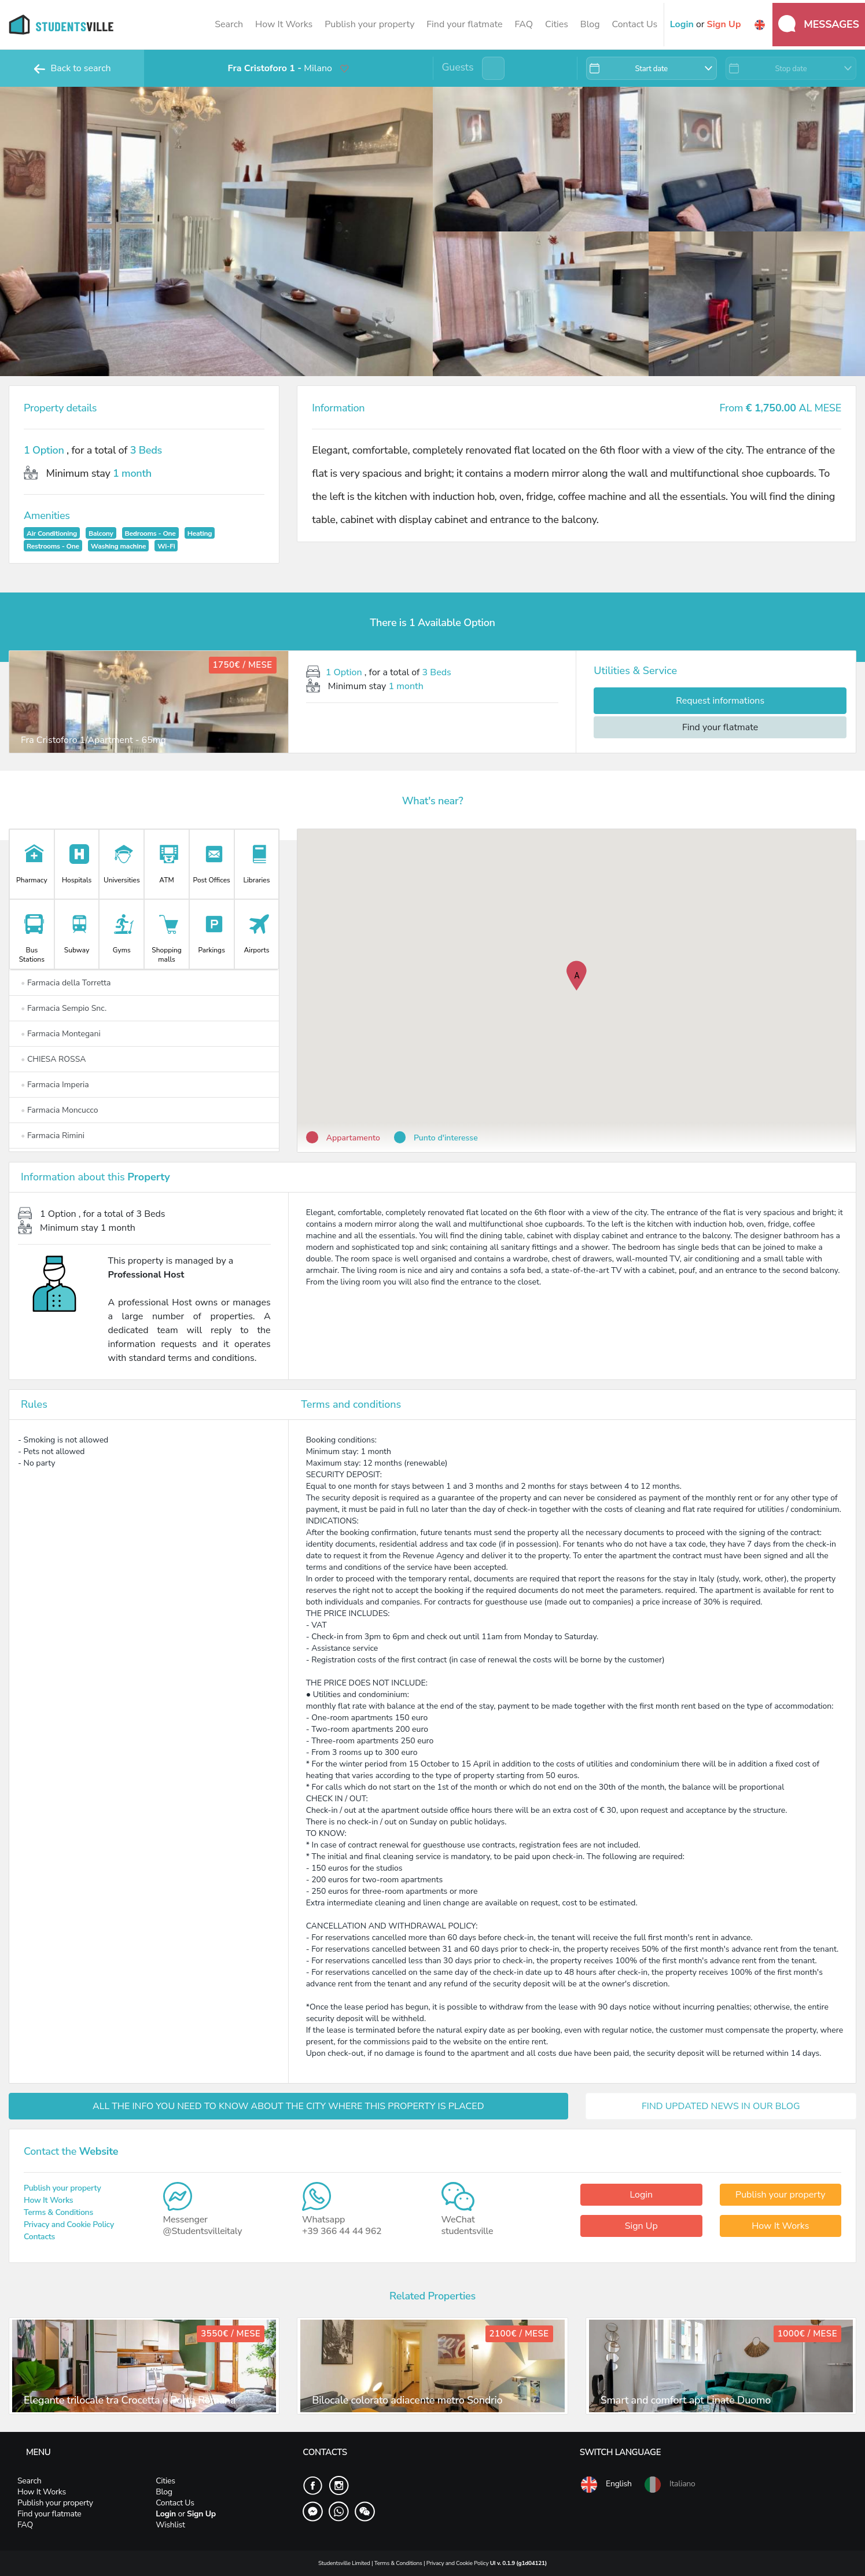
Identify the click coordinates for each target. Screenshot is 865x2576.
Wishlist (170, 2524)
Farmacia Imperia (55, 1084)
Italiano (669, 2484)
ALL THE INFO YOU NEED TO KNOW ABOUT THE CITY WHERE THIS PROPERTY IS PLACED (288, 2106)
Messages (818, 23)
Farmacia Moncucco (59, 1110)
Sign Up (641, 2226)
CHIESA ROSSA (53, 1059)
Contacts (39, 2236)
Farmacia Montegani (61, 1033)
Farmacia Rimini (52, 1135)
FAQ (523, 24)
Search (229, 24)
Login (641, 2194)
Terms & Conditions (58, 2212)
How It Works (283, 24)
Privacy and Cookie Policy (69, 2224)
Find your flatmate (464, 24)
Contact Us (635, 24)
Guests (458, 67)
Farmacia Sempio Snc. (63, 1008)
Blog (590, 24)
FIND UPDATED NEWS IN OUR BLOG (721, 2106)
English (606, 2484)
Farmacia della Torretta (66, 982)
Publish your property (369, 24)
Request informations (720, 700)
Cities (556, 24)
